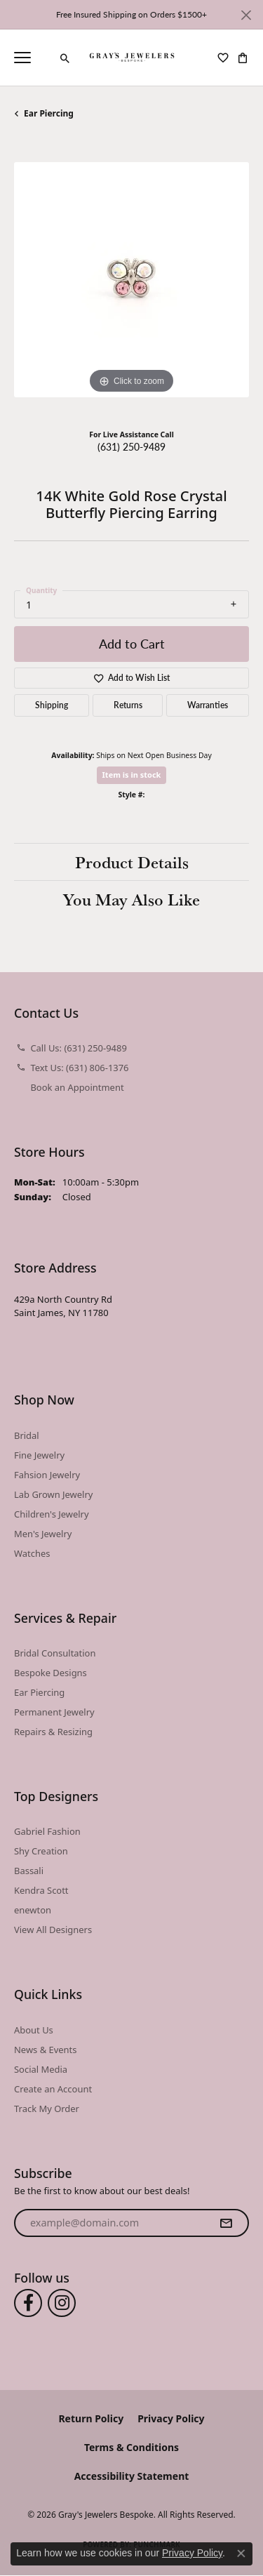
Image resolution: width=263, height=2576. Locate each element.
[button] (65, 58)
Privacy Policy (170, 2418)
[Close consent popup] (241, 2553)
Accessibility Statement (131, 2476)
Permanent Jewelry (54, 1712)
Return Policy (90, 2418)
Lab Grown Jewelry (53, 1494)
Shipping (51, 705)
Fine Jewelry (39, 1455)
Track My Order (46, 2108)
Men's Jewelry (43, 1533)
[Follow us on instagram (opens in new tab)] (62, 2303)
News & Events (45, 2049)
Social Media (40, 2069)
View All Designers (53, 1929)
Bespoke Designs (50, 1672)
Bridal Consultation (54, 1653)
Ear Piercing (49, 113)
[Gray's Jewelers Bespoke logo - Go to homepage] (131, 57)
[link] (45, 57)
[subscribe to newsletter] (226, 2223)
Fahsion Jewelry (47, 1474)
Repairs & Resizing (53, 1731)
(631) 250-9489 (131, 446)
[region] (131, 279)
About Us (33, 2030)
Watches (32, 1553)
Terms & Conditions (131, 2447)
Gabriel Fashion (47, 1831)
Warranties (207, 705)
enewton (32, 1910)
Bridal (26, 1435)
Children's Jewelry (51, 1514)
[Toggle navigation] (22, 57)
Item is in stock (131, 774)
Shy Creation (41, 1851)
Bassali (28, 1870)
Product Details (132, 862)
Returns (128, 705)
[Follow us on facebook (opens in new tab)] (28, 2303)
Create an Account (53, 2089)
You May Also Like (131, 899)
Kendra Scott (41, 1890)
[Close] (246, 15)
